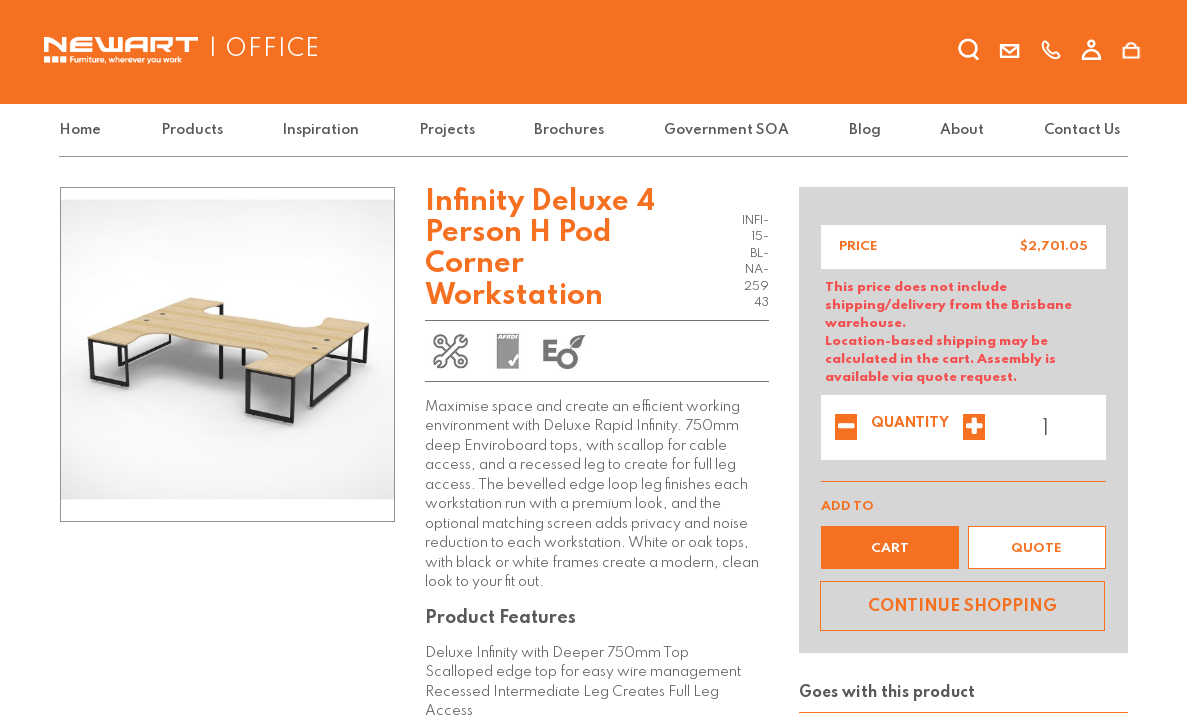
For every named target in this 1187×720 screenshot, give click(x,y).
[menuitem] (84, 130)
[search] (969, 53)
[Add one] (974, 429)
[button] (890, 547)
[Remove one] (846, 429)
